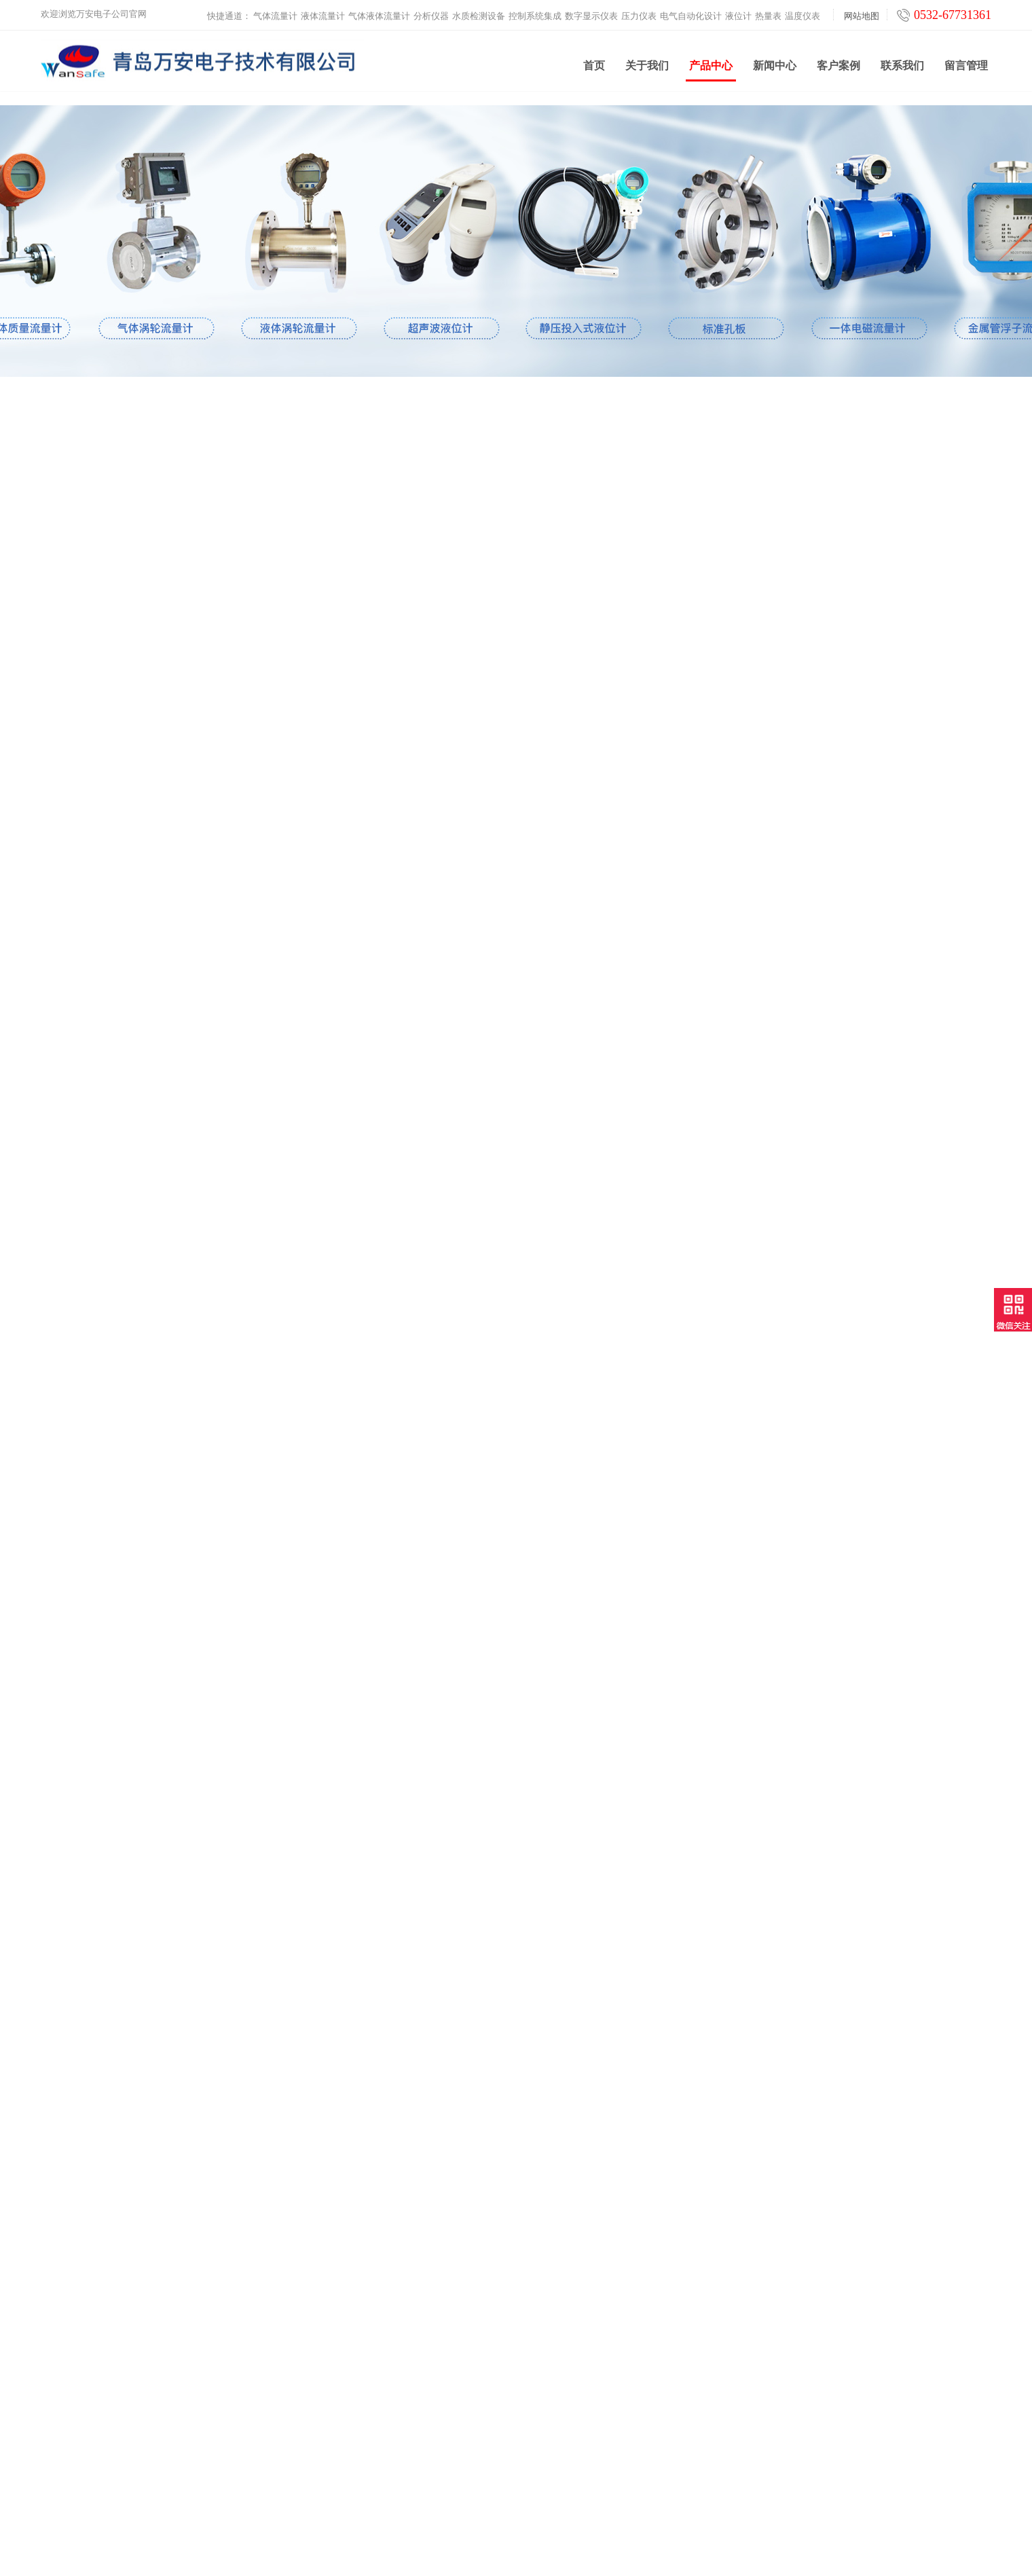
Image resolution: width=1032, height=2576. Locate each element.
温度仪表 (802, 11)
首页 (594, 68)
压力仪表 (639, 11)
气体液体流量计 (379, 11)
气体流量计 (275, 11)
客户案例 (838, 68)
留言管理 (966, 68)
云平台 (292, 2474)
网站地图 (861, 11)
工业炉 (292, 2491)
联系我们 (902, 68)
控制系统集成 (535, 11)
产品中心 (711, 73)
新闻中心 (774, 68)
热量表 (768, 11)
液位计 (738, 11)
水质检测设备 (478, 11)
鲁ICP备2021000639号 (630, 2555)
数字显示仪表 (591, 11)
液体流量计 (323, 11)
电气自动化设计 (691, 11)
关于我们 (647, 68)
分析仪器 (431, 11)
